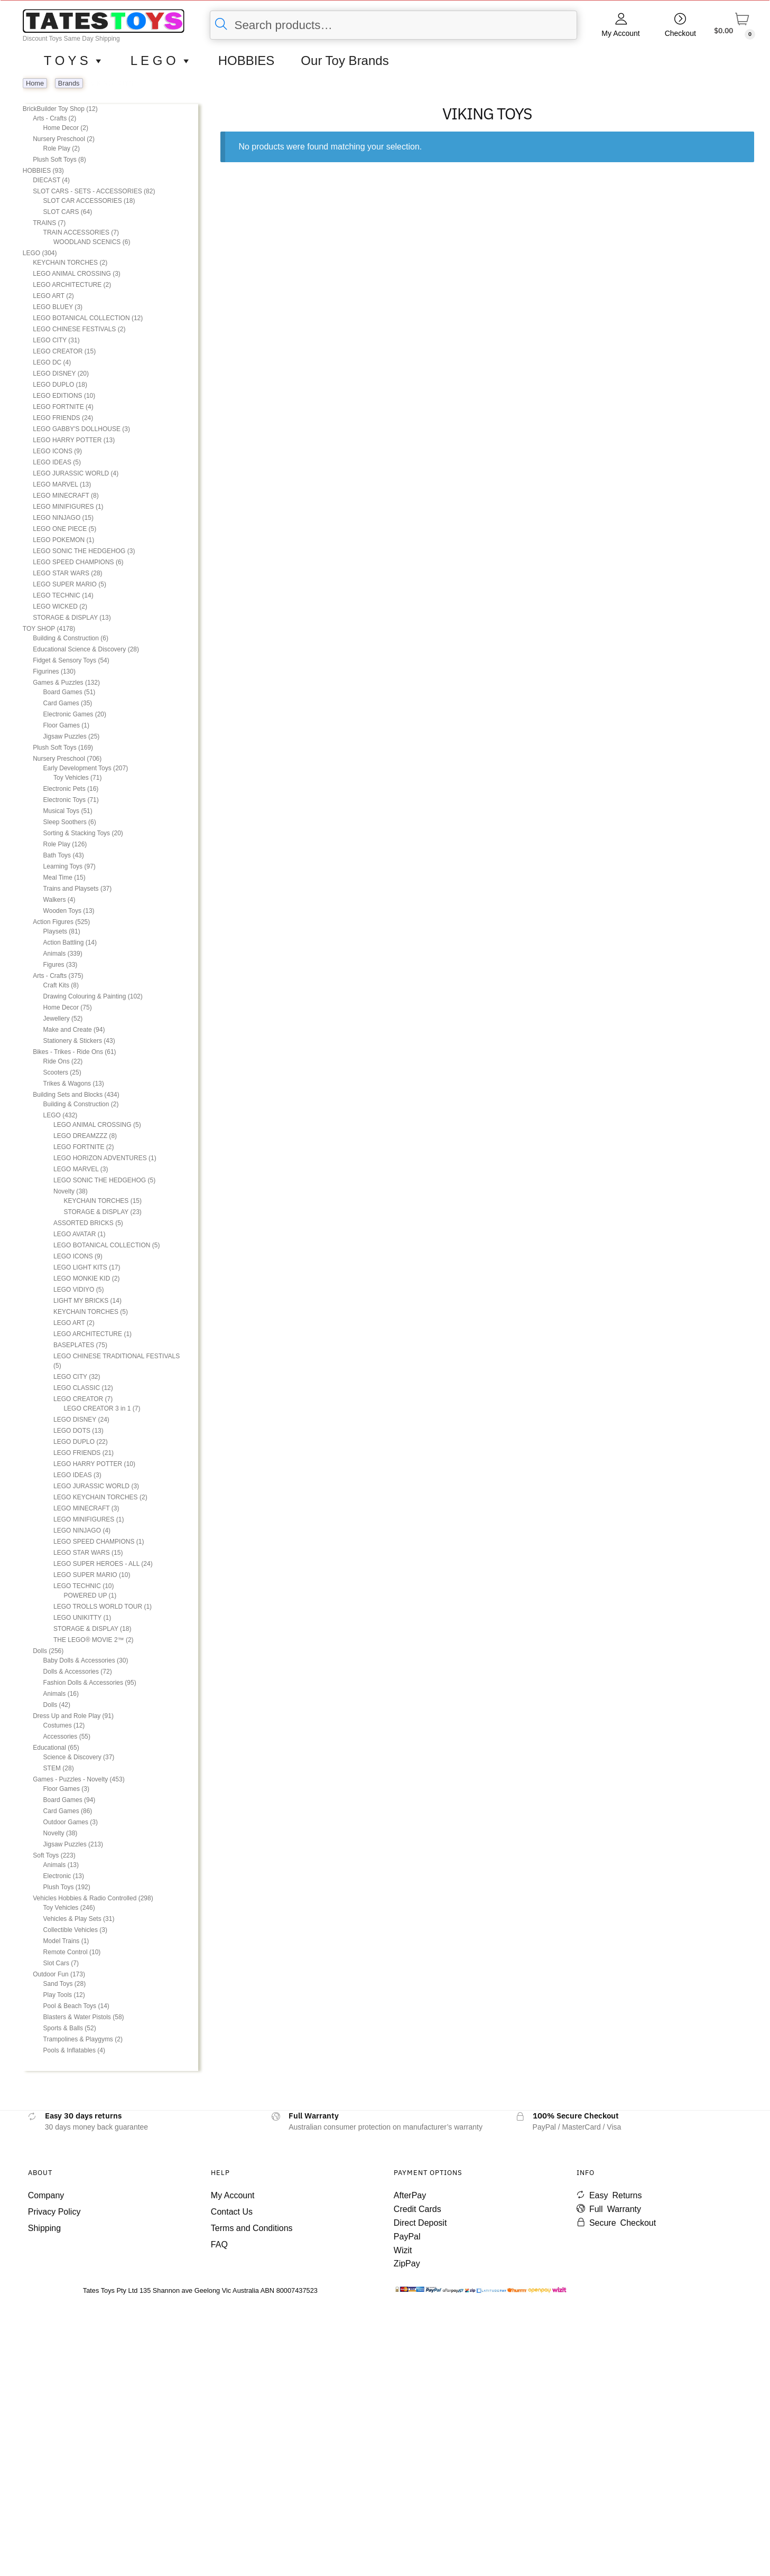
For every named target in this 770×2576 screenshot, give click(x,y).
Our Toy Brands (344, 60)
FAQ (219, 2244)
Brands (69, 83)
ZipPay (407, 2263)
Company (46, 2195)
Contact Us (232, 2211)
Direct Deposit (420, 2222)
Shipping (44, 2228)
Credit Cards (417, 2209)
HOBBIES (246, 60)
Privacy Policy (54, 2211)
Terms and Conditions (252, 2228)
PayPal (407, 2236)
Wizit (403, 2250)
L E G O (161, 60)
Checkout (680, 33)
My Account (620, 33)
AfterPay (410, 2195)
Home (35, 83)
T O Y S (74, 60)
